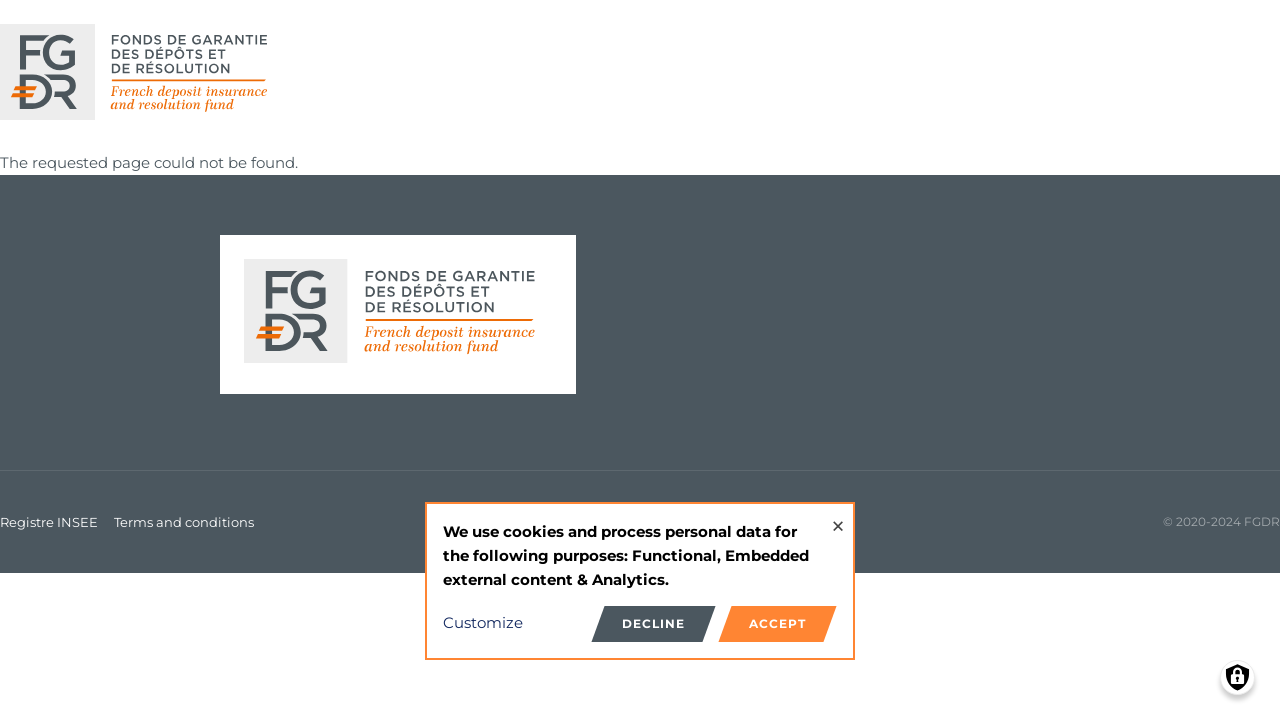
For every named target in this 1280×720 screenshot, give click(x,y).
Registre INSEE (49, 522)
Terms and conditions (184, 522)
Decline (653, 623)
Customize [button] (483, 622)
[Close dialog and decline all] (838, 516)
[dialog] (640, 581)
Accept (777, 623)
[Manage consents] (1237, 677)
